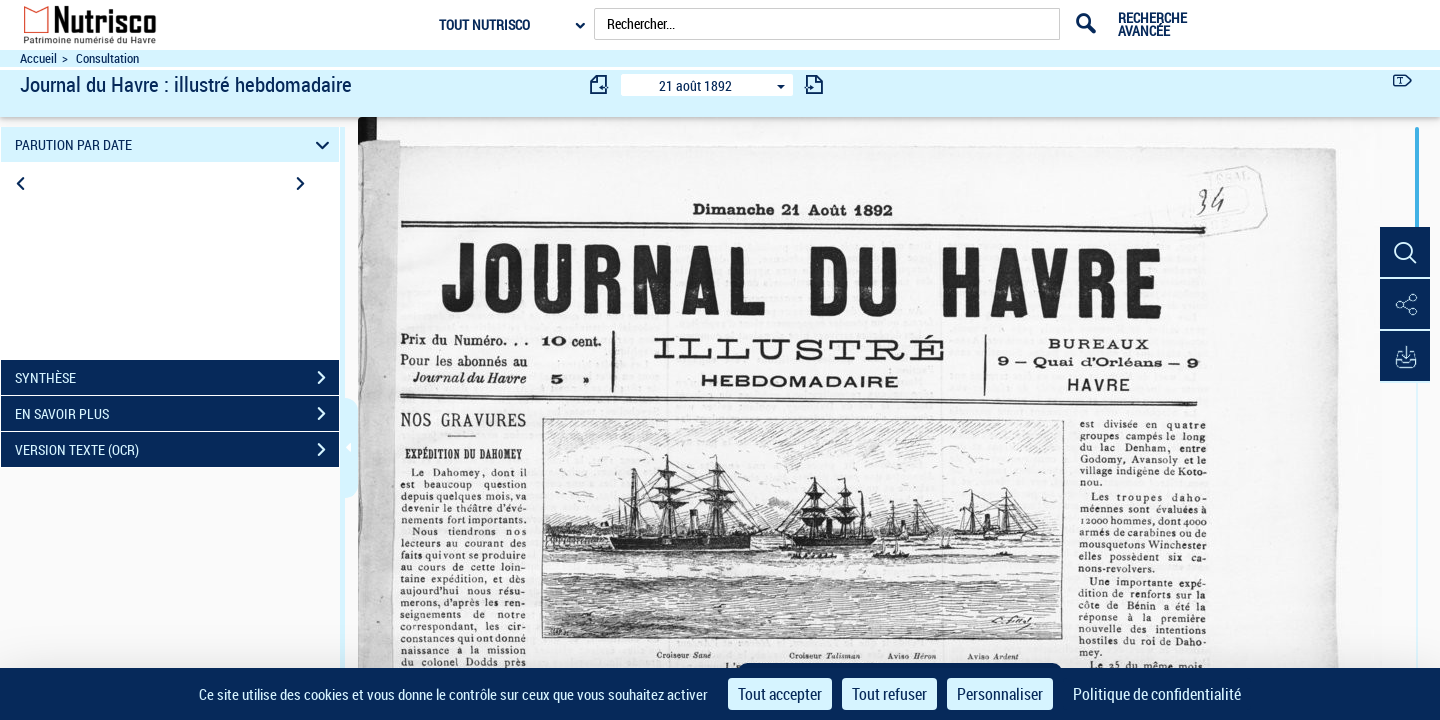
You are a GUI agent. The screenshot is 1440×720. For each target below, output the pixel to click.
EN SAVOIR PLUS (177, 414)
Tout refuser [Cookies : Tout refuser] (889, 694)
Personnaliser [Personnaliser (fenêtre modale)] (1000, 694)
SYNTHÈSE (177, 378)
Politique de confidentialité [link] (1157, 694)
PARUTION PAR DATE (175, 144)
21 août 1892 (695, 85)
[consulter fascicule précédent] (600, 84)
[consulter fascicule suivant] (814, 84)
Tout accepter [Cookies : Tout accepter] (780, 694)
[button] (1405, 253)
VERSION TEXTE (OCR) (177, 450)
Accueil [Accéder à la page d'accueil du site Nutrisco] (38, 58)
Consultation (107, 58)
